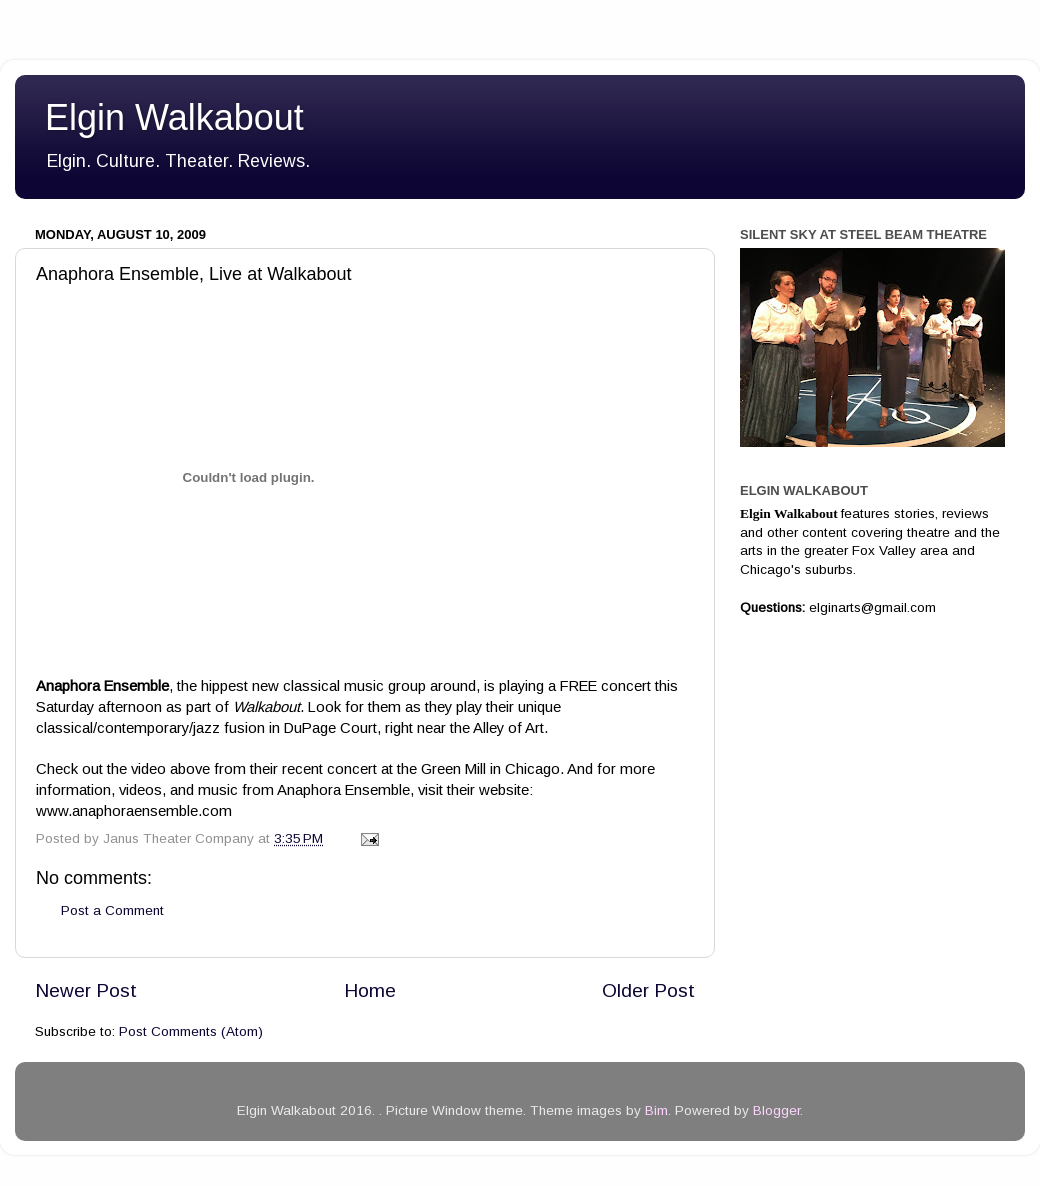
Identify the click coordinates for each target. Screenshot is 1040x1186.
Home (370, 990)
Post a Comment (112, 910)
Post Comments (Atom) (191, 1031)
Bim (656, 1110)
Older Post (648, 990)
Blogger (776, 1110)
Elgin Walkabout (174, 117)
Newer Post (86, 990)
